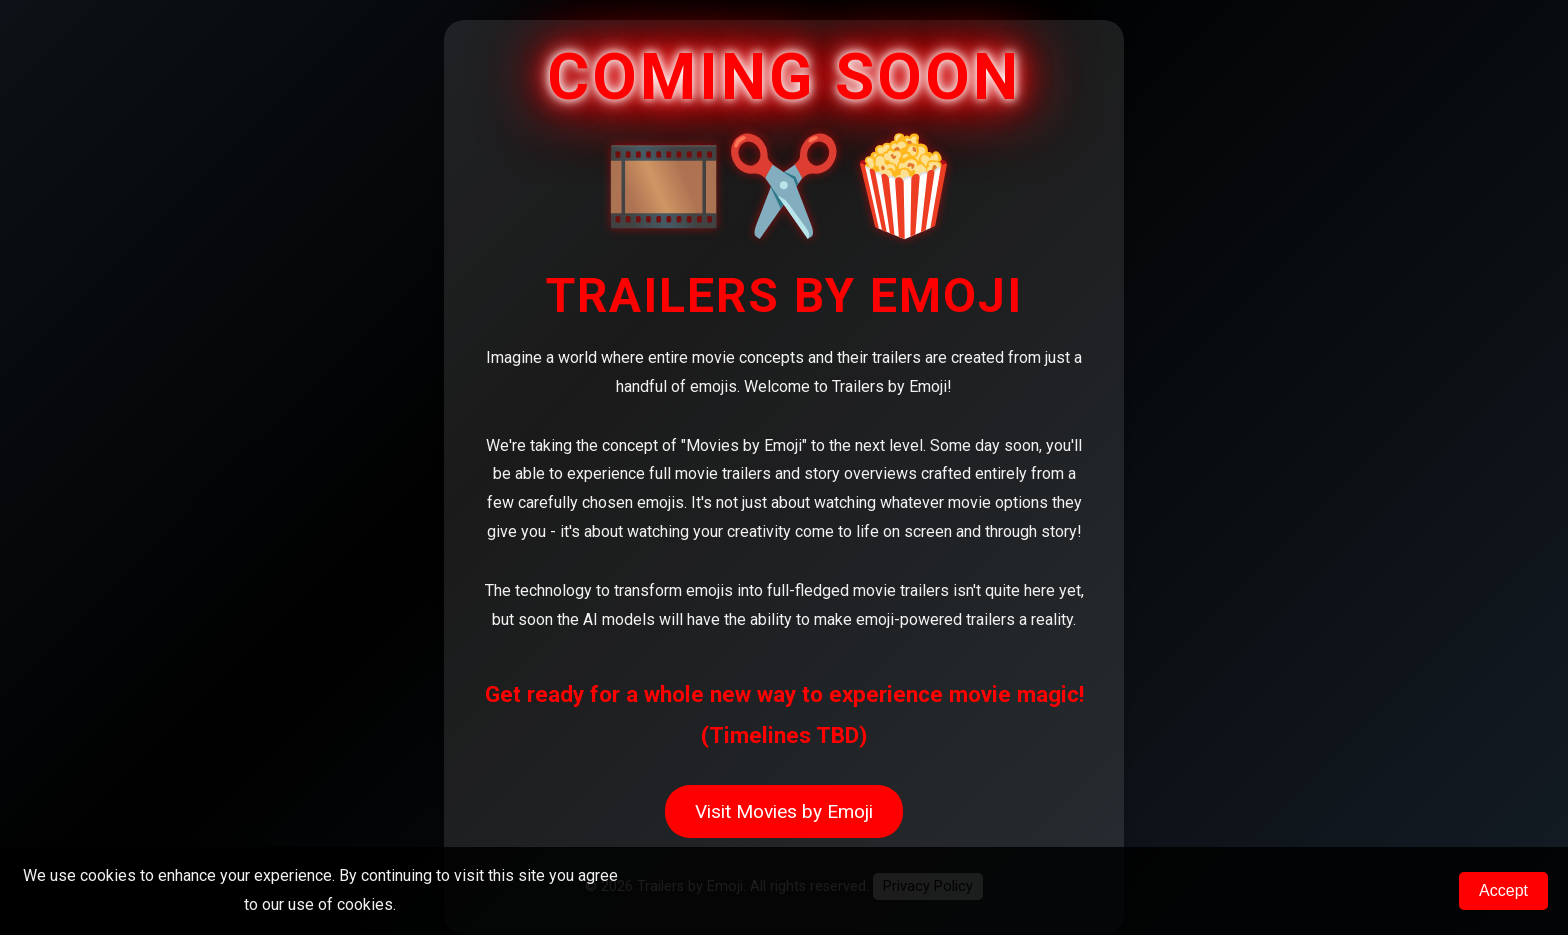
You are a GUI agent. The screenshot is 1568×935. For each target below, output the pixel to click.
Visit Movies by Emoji (784, 811)
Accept (1503, 890)
